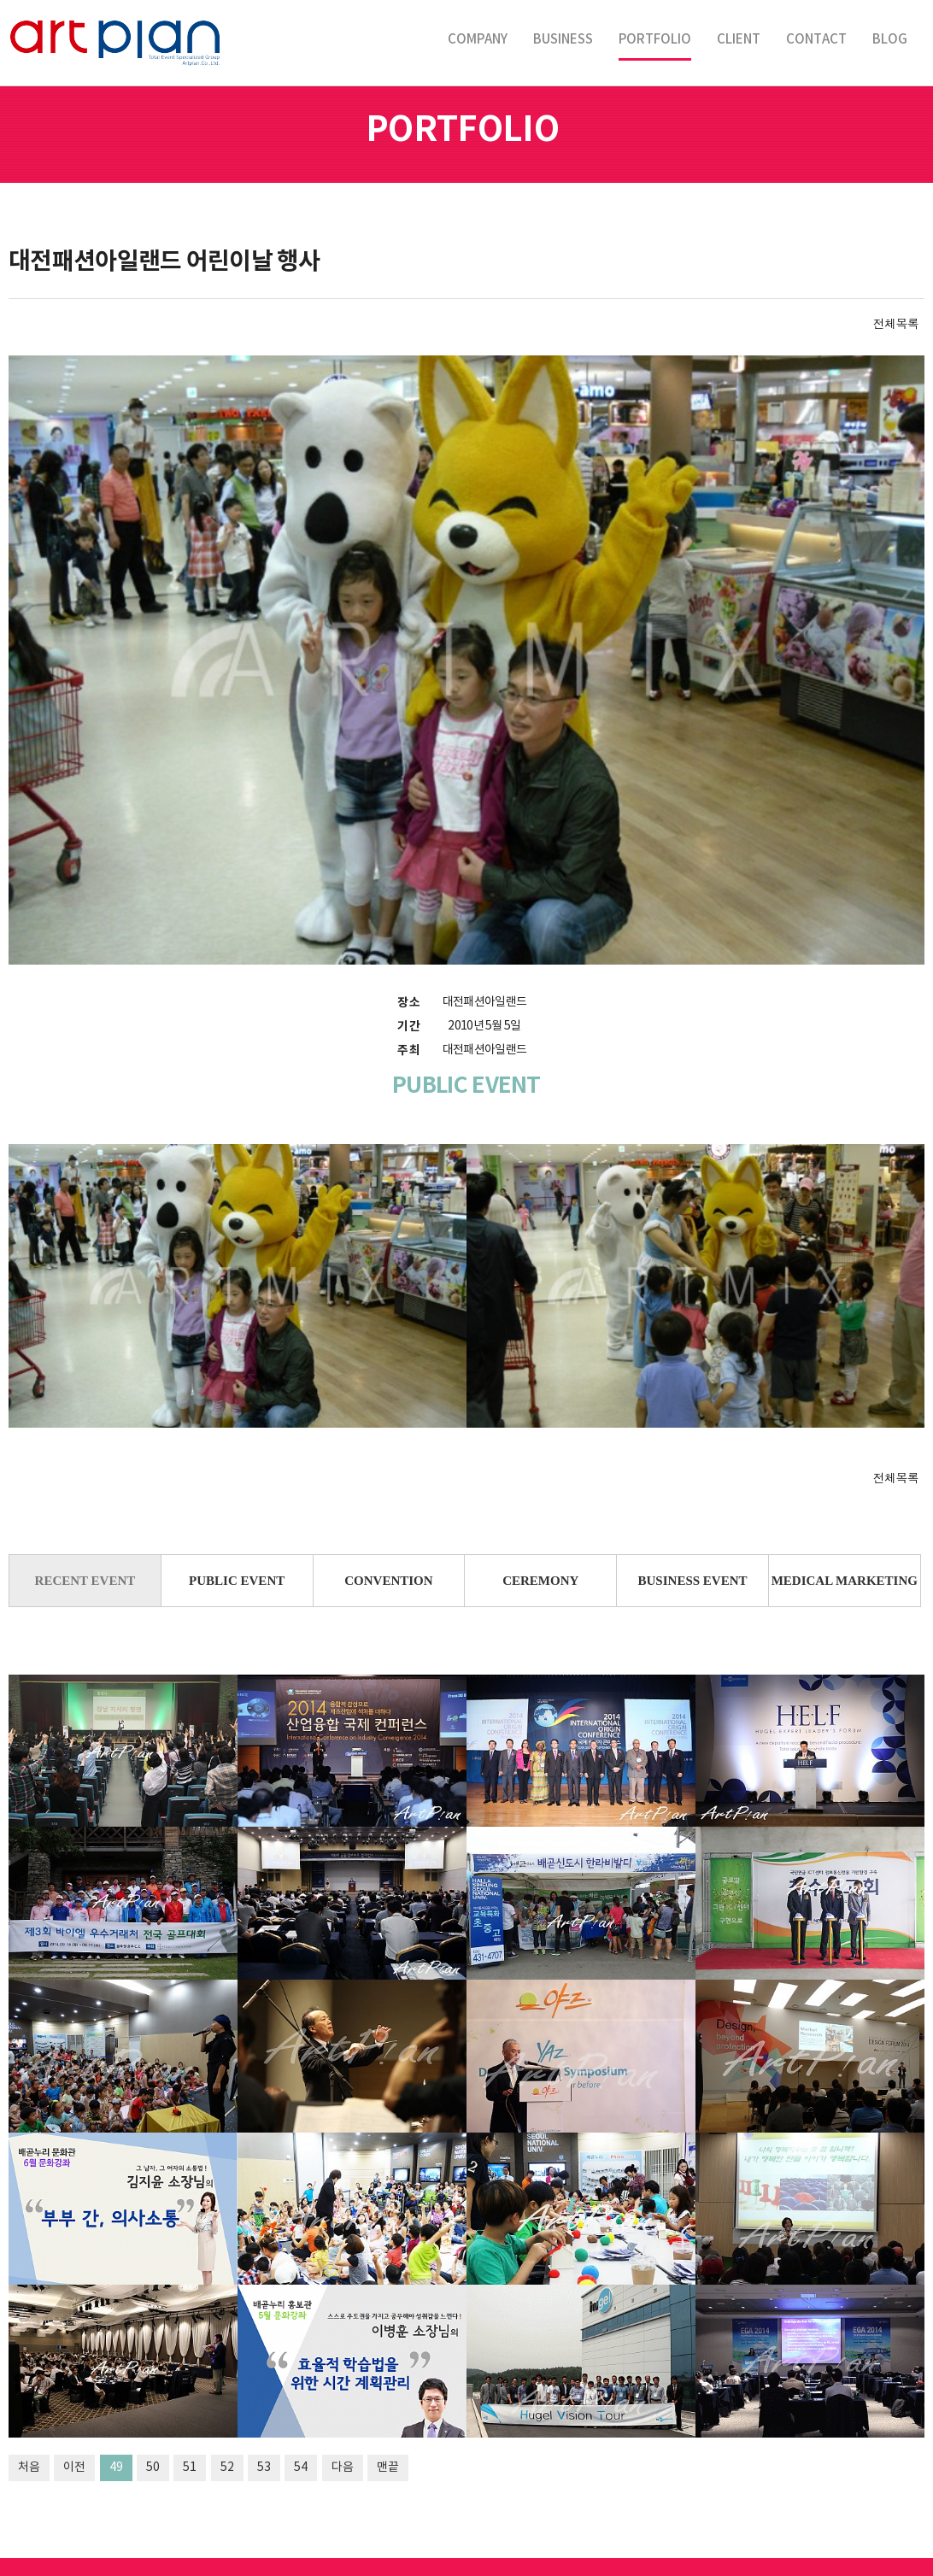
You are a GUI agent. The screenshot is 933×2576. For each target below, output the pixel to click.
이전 (74, 2249)
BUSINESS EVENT (693, 1363)
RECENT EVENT (85, 1363)
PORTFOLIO (655, 39)
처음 (29, 2249)
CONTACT (816, 39)
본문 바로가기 (0, 0)
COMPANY (478, 39)
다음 (343, 2249)
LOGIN (467, 2558)
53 (264, 2249)
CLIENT (738, 39)
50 (153, 2249)
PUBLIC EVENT (237, 1363)
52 (227, 2249)
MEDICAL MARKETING (845, 1363)
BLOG (889, 39)
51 (190, 2249)
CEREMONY (540, 1363)
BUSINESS (563, 39)
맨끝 (388, 2249)
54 (301, 2249)
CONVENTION (388, 1363)
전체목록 (895, 323)
